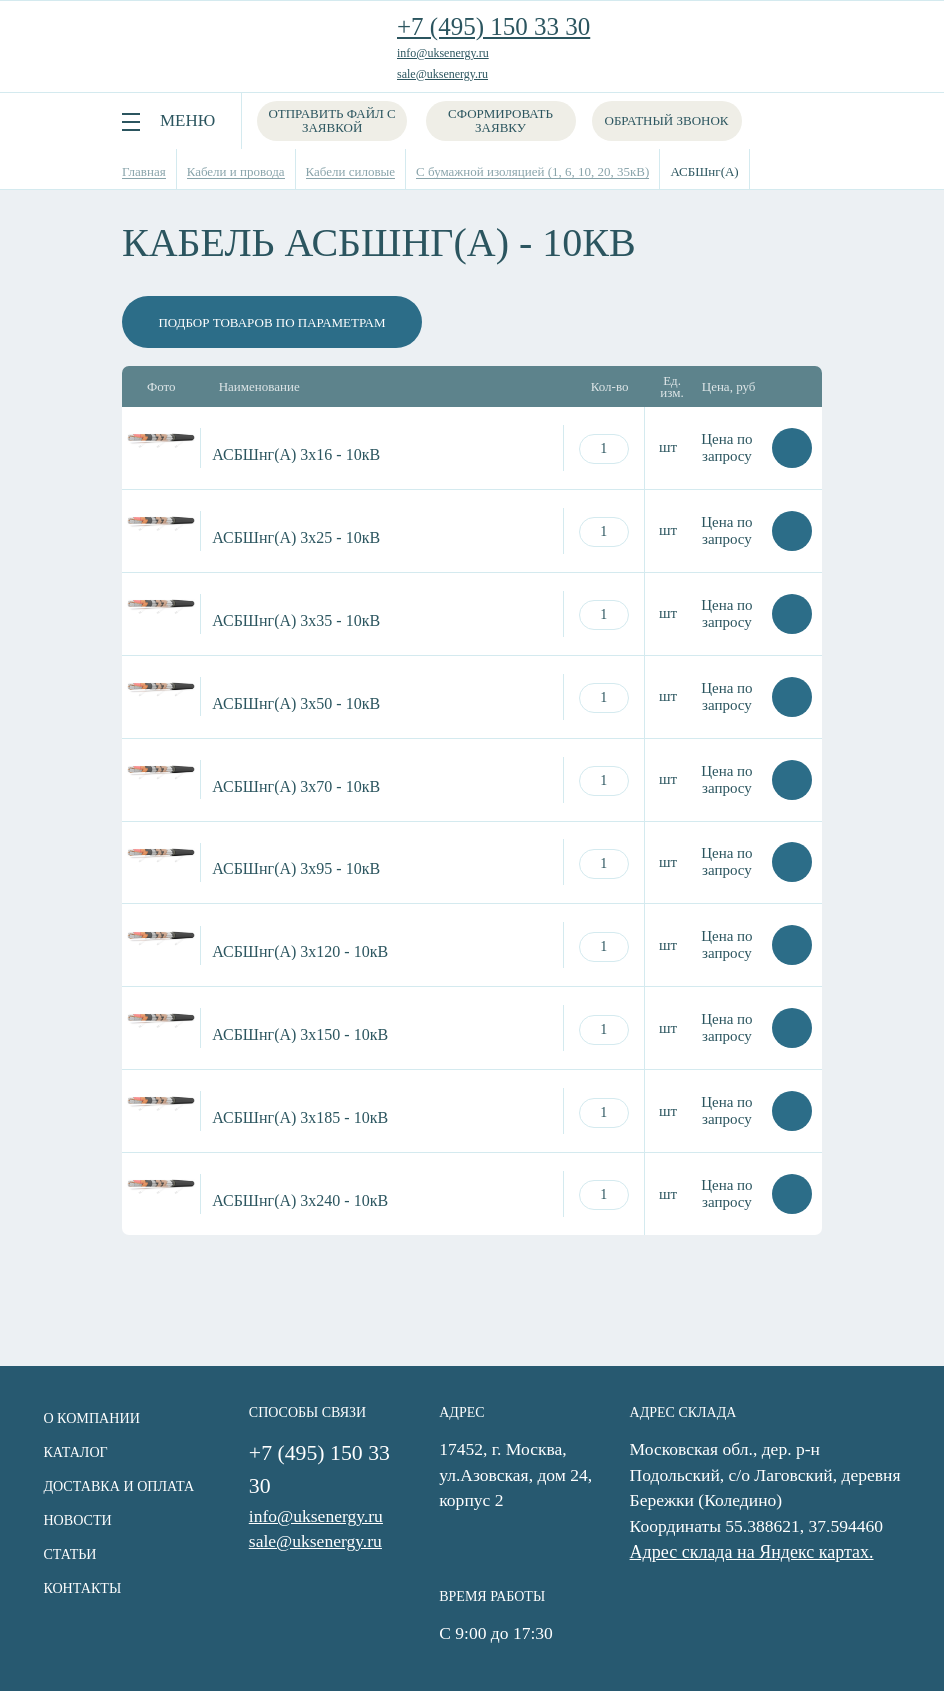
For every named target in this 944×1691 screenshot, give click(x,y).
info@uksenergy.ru (443, 53)
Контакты (78, 1587)
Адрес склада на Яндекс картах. (758, 1553)
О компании (88, 1417)
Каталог (72, 1451)
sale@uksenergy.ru (442, 74)
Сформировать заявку (503, 120)
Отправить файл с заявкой (332, 120)
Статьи (66, 1553)
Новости (74, 1519)
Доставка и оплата (115, 1485)
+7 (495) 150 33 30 (493, 26)
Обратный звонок (669, 120)
